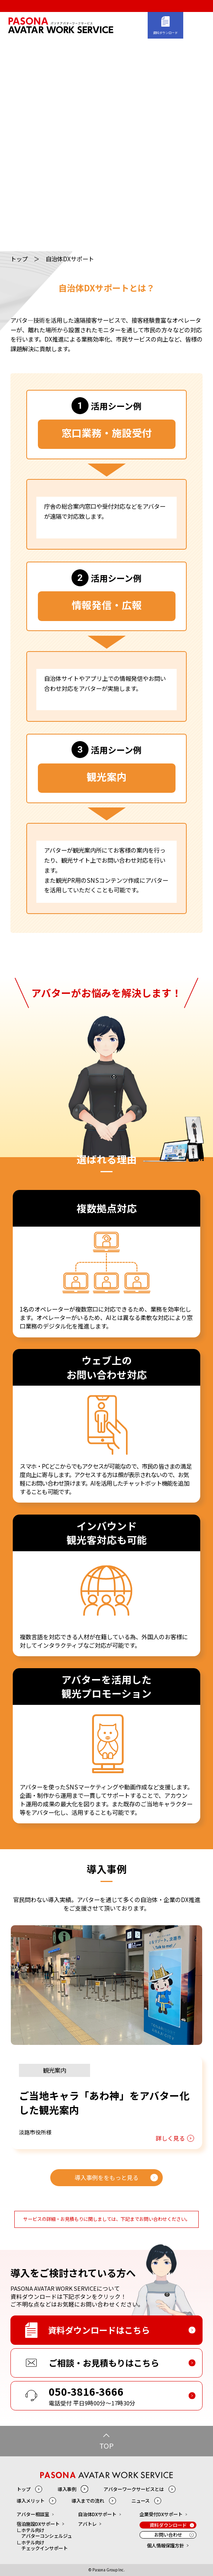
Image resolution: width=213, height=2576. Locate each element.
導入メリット (30, 2500)
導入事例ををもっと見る (106, 2177)
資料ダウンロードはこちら (99, 2330)
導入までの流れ (88, 2500)
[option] (106, 2037)
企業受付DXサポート (161, 2514)
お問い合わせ (168, 2534)
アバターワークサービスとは (134, 2489)
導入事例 (67, 2489)
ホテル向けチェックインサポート (44, 2545)
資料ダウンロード (165, 32)
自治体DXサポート (97, 2514)
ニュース (140, 2500)
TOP (106, 2446)
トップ (19, 259)
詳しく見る (170, 2138)
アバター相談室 (33, 2514)
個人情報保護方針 (165, 2545)
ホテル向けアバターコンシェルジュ (46, 2533)
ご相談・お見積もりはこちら (104, 2362)
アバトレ (87, 2524)
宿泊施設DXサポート (38, 2524)
